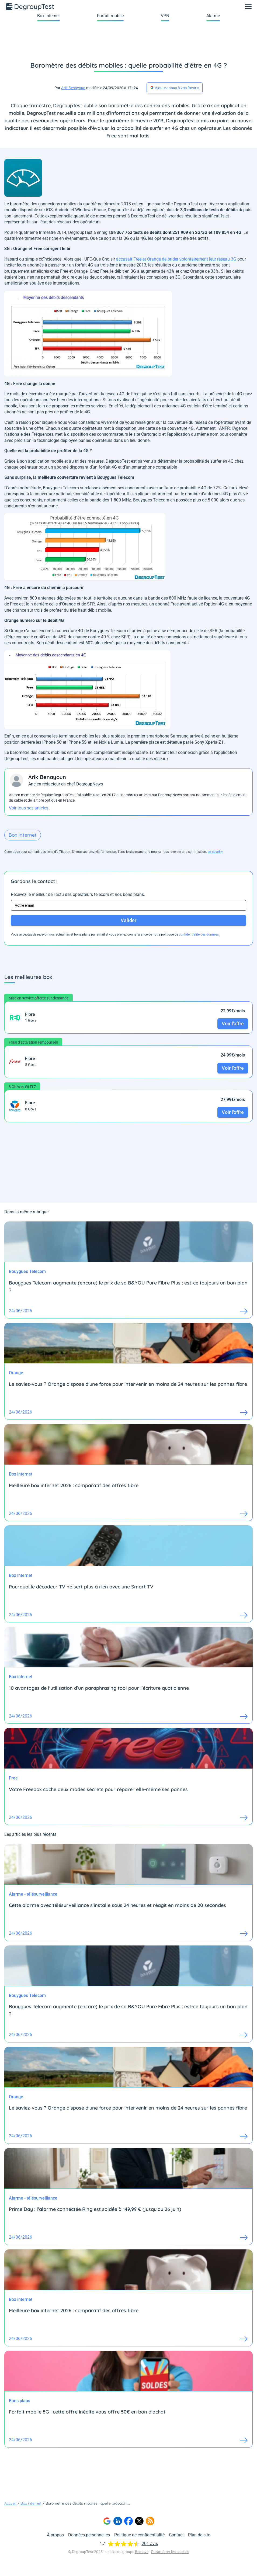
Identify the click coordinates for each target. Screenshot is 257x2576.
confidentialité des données (199, 934)
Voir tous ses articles (28, 808)
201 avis (150, 2543)
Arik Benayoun (73, 88)
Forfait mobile (110, 15)
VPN (165, 15)
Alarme (213, 15)
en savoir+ (215, 852)
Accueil (10, 2503)
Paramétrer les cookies (170, 2552)
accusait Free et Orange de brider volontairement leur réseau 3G (176, 259)
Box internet (48, 15)
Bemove (141, 2552)
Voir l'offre (233, 1023)
